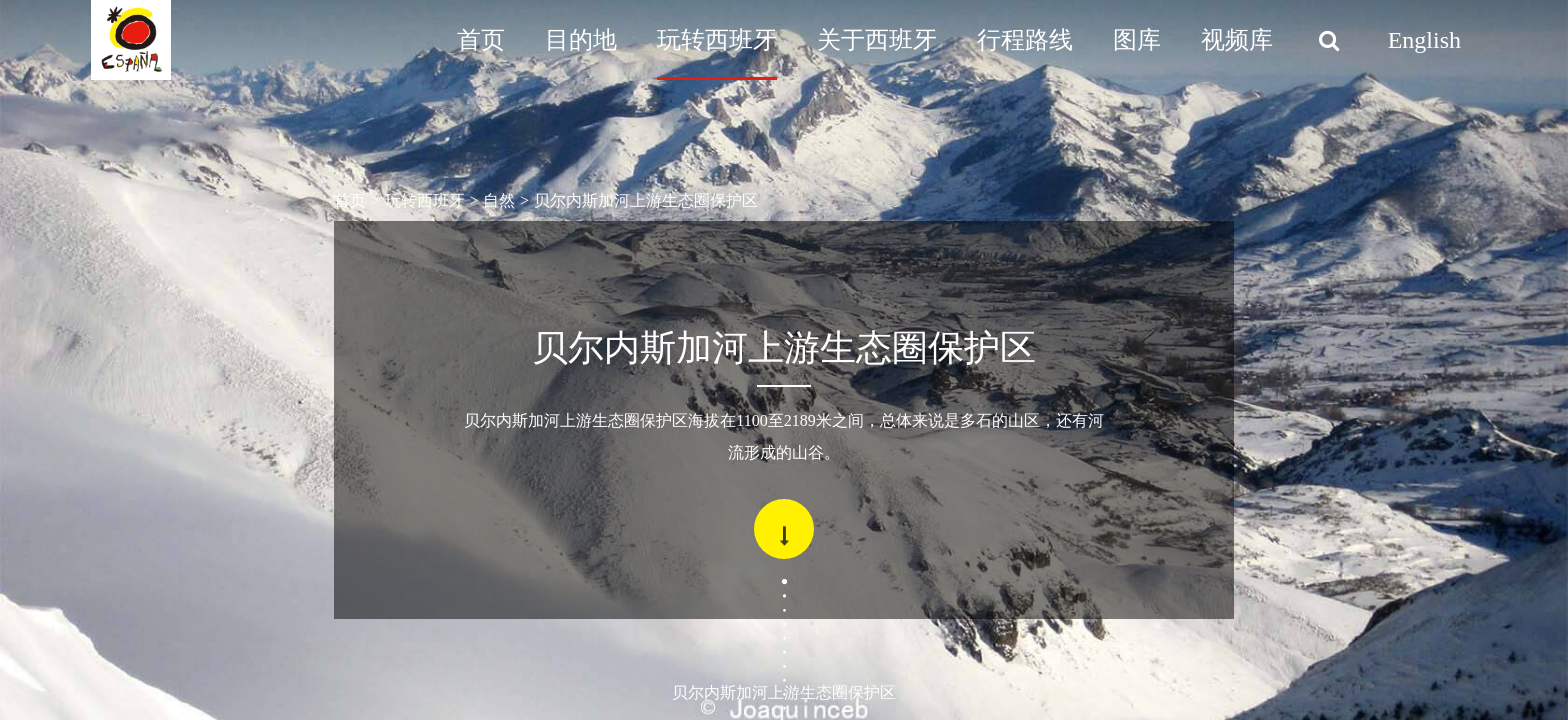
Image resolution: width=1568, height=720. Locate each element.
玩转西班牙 (717, 40)
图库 (1137, 40)
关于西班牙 (877, 40)
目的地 (581, 40)
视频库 (1237, 40)
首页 (481, 40)
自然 (499, 200)
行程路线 (1025, 40)
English (1424, 40)
